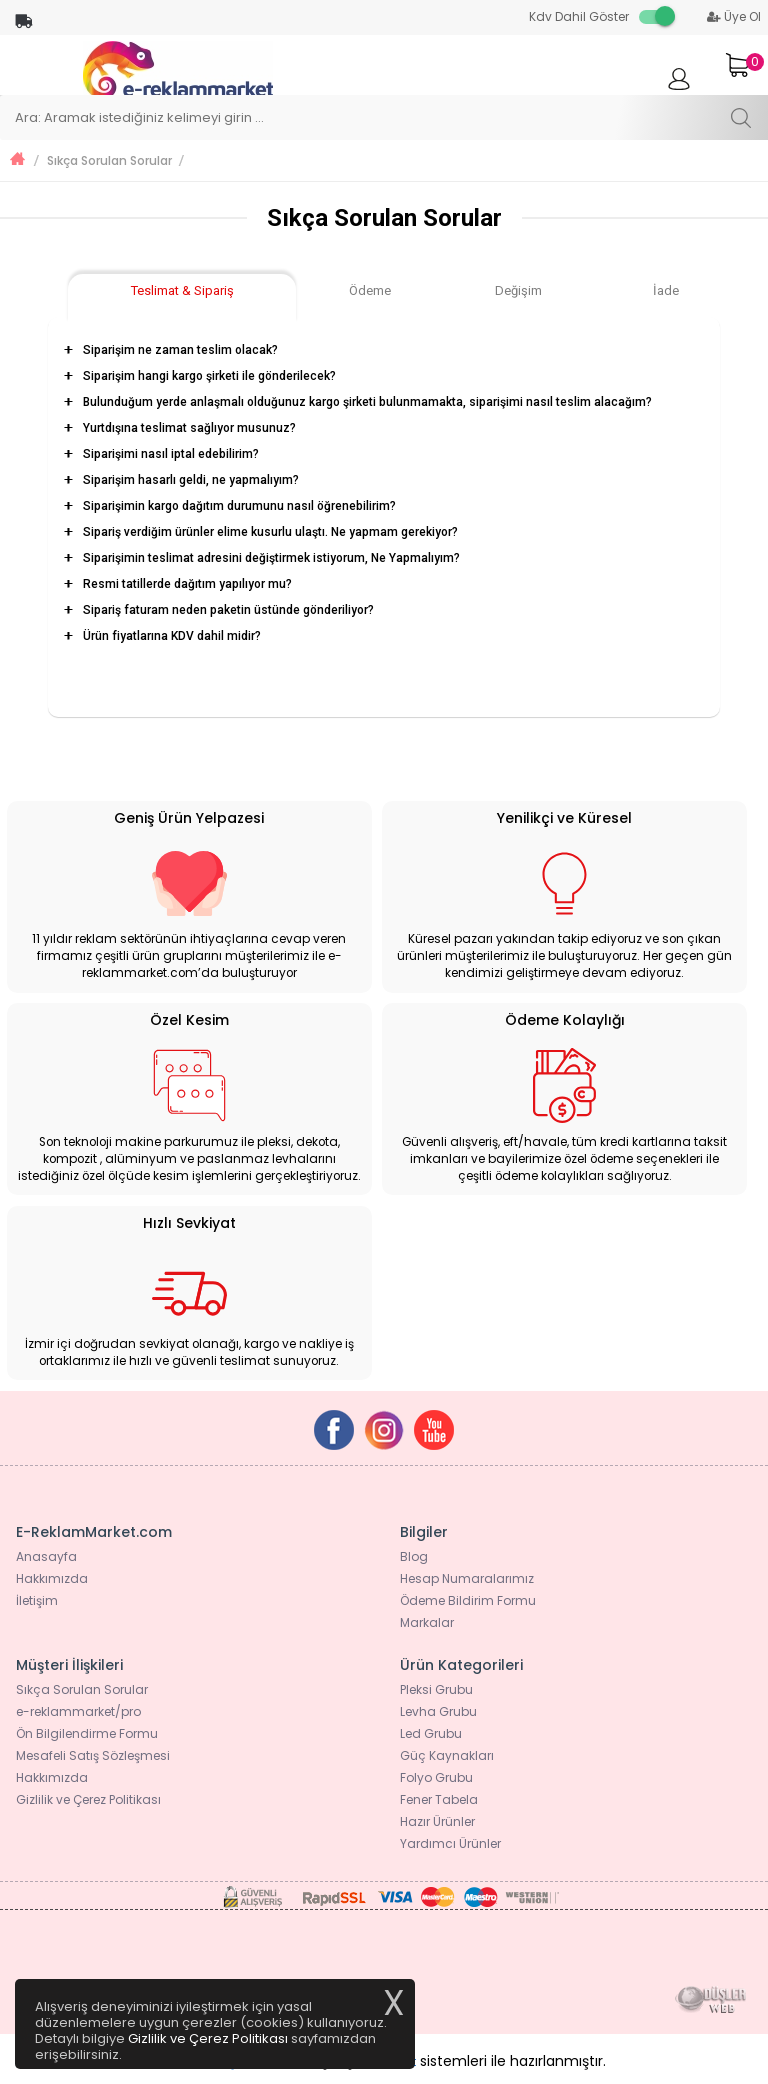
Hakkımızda (52, 1578)
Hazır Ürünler (437, 1821)
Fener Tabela (439, 1799)
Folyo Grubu (436, 1777)
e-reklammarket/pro (78, 1711)
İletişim (37, 1600)
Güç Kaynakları (447, 1755)
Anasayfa (46, 1556)
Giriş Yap (679, 88)
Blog (414, 1556)
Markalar (427, 1622)
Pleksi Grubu (436, 1689)
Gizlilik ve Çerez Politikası (88, 1799)
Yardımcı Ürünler (450, 1843)
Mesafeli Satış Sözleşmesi (93, 1755)
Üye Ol (734, 16)
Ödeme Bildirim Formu (468, 1600)
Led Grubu (431, 1733)
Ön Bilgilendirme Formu (87, 1733)
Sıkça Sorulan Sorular (109, 160)
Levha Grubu (438, 1711)
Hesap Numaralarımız (467, 1578)
